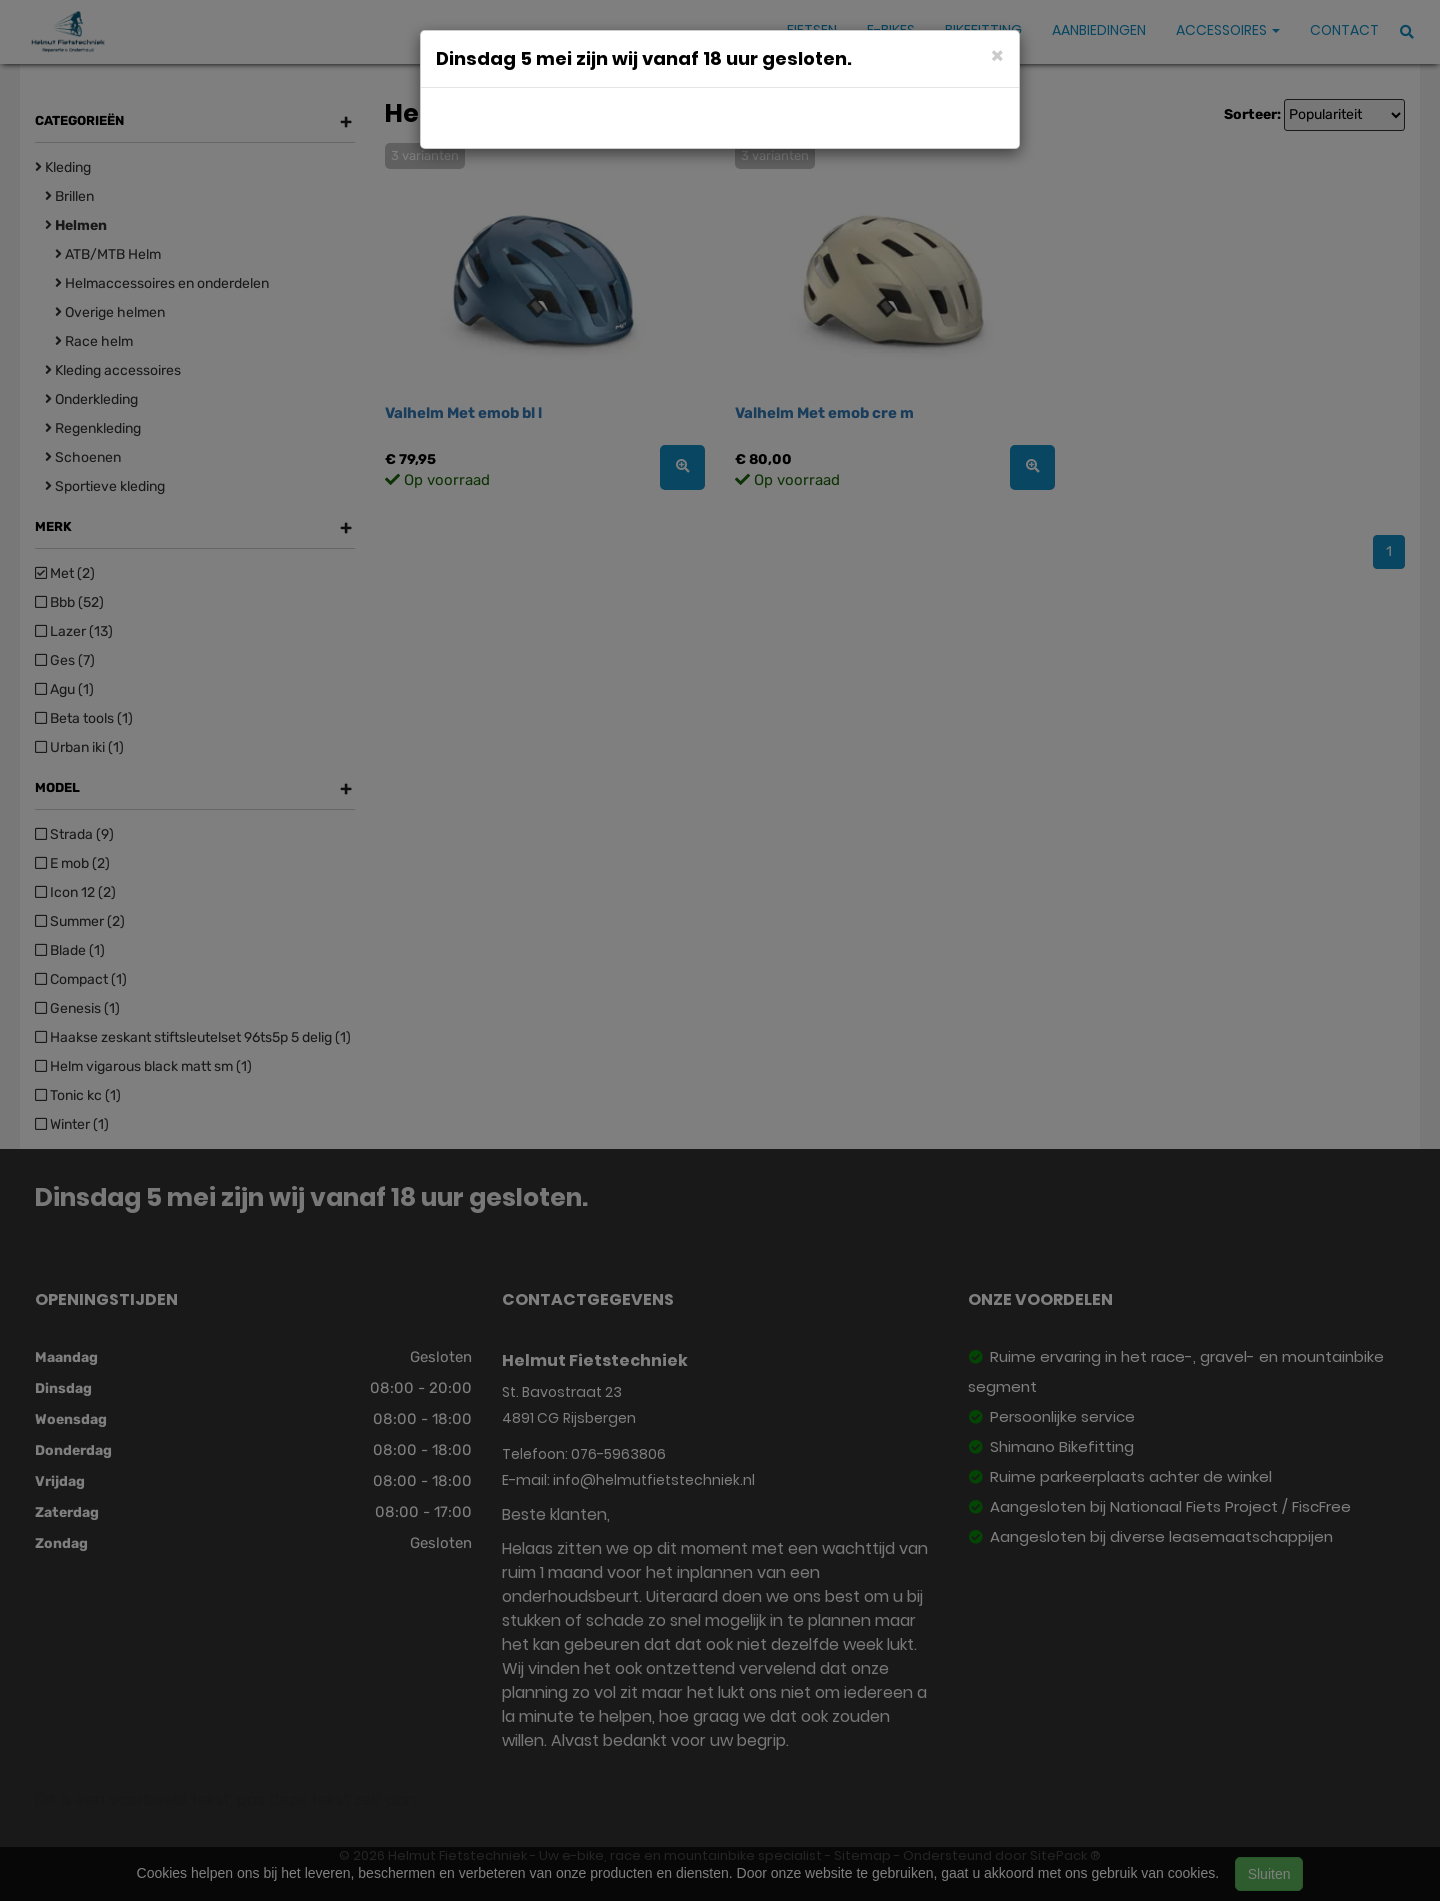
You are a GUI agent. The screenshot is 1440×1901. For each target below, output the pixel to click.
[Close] (997, 54)
